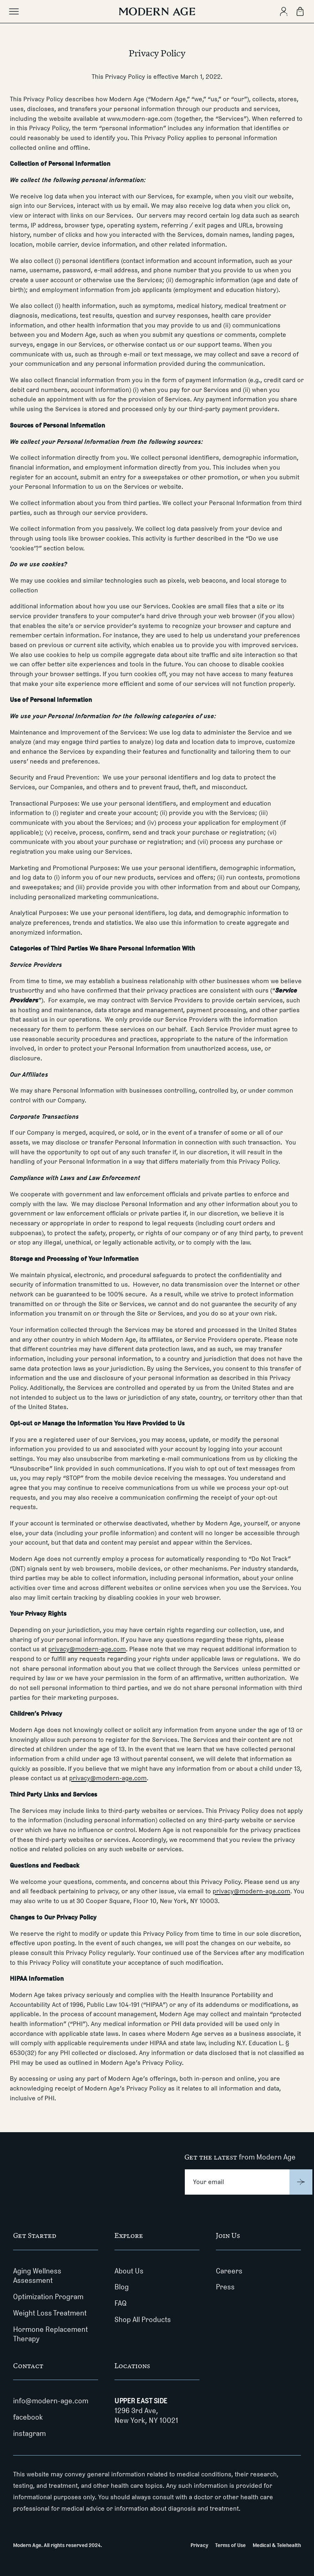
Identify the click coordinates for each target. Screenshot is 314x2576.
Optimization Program (48, 2296)
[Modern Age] (157, 11)
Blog (121, 2286)
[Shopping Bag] (300, 11)
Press (225, 2286)
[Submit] (301, 2182)
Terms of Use (230, 2545)
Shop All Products (142, 2319)
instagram (29, 2433)
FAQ (120, 2303)
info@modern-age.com (50, 2400)
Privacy (199, 2545)
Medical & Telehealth (277, 2545)
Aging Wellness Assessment (37, 2276)
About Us (129, 2271)
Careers (229, 2271)
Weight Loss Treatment (50, 2313)
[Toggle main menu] (14, 11)
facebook (28, 2417)
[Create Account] (283, 11)
